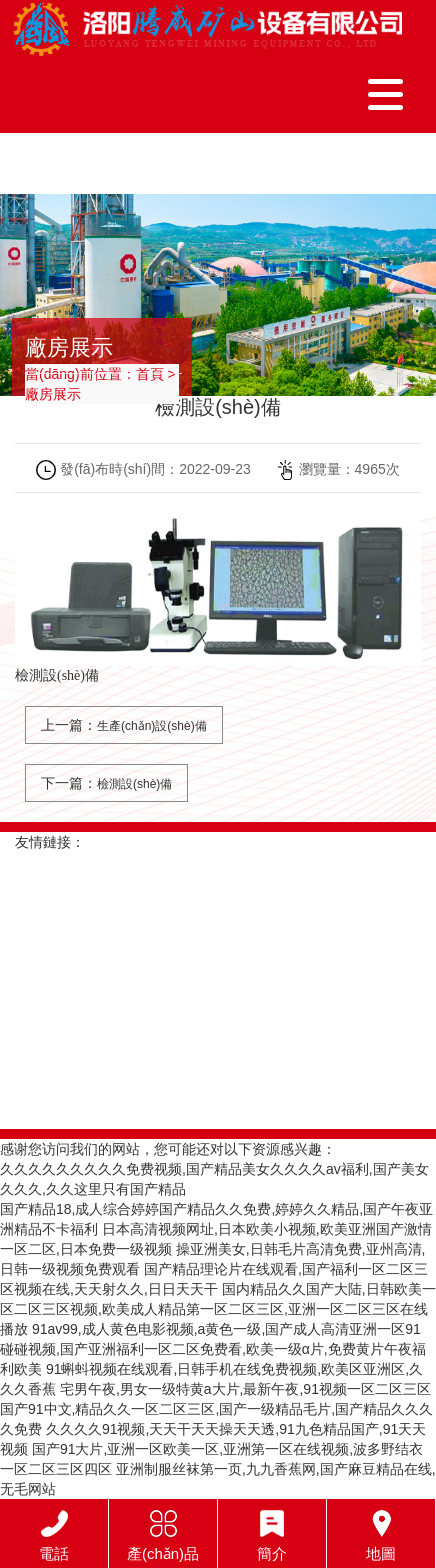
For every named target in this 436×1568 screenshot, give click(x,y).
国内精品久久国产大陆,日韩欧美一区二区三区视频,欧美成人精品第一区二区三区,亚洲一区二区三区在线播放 (218, 1309)
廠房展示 (53, 394)
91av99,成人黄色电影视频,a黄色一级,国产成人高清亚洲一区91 (226, 1329)
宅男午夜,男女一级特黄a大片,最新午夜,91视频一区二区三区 (245, 1389)
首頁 (150, 374)
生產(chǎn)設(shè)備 (152, 726)
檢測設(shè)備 (134, 784)
